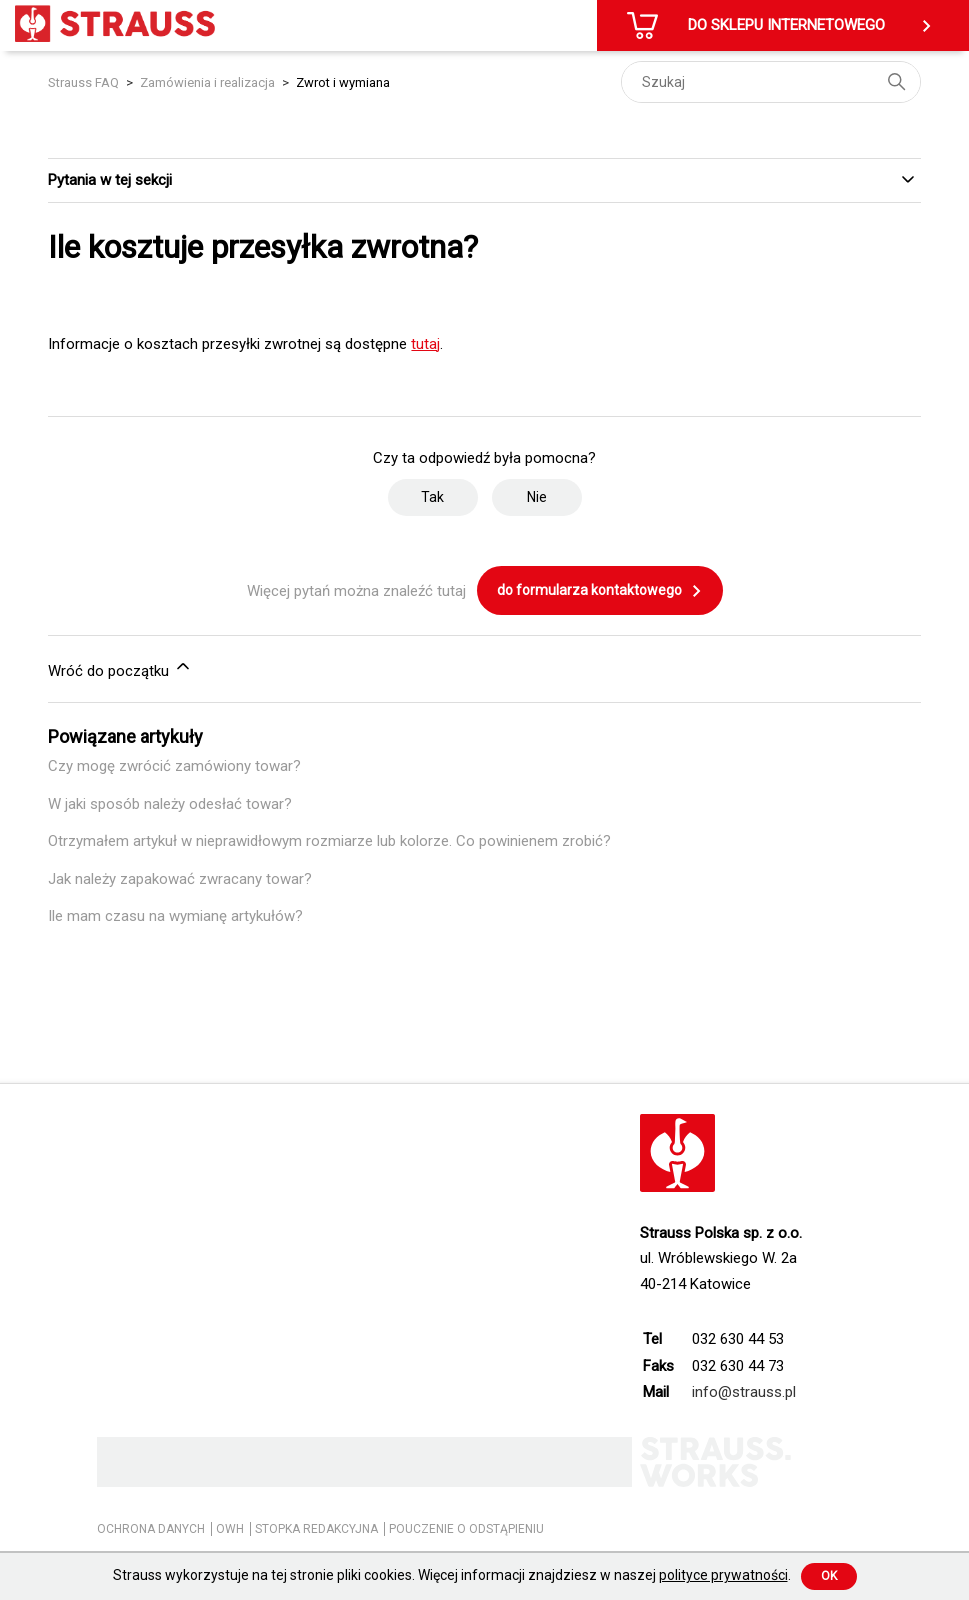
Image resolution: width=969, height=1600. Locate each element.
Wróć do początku (120, 668)
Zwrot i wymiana (343, 82)
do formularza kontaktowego (600, 591)
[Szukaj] (771, 82)
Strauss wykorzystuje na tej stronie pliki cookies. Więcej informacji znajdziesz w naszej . (452, 1575)
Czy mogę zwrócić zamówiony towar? (174, 766)
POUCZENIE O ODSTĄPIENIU (466, 1529)
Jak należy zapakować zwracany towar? (180, 879)
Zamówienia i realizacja (207, 82)
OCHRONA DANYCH (151, 1529)
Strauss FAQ (85, 82)
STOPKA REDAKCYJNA (316, 1529)
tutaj (425, 344)
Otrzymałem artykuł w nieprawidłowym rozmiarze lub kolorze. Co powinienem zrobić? (329, 841)
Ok (829, 1576)
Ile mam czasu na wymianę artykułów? (175, 916)
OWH (230, 1529)
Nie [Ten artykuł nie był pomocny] (537, 497)
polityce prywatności (723, 1575)
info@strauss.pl (744, 1392)
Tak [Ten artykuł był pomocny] (432, 497)
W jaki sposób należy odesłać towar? (170, 804)
